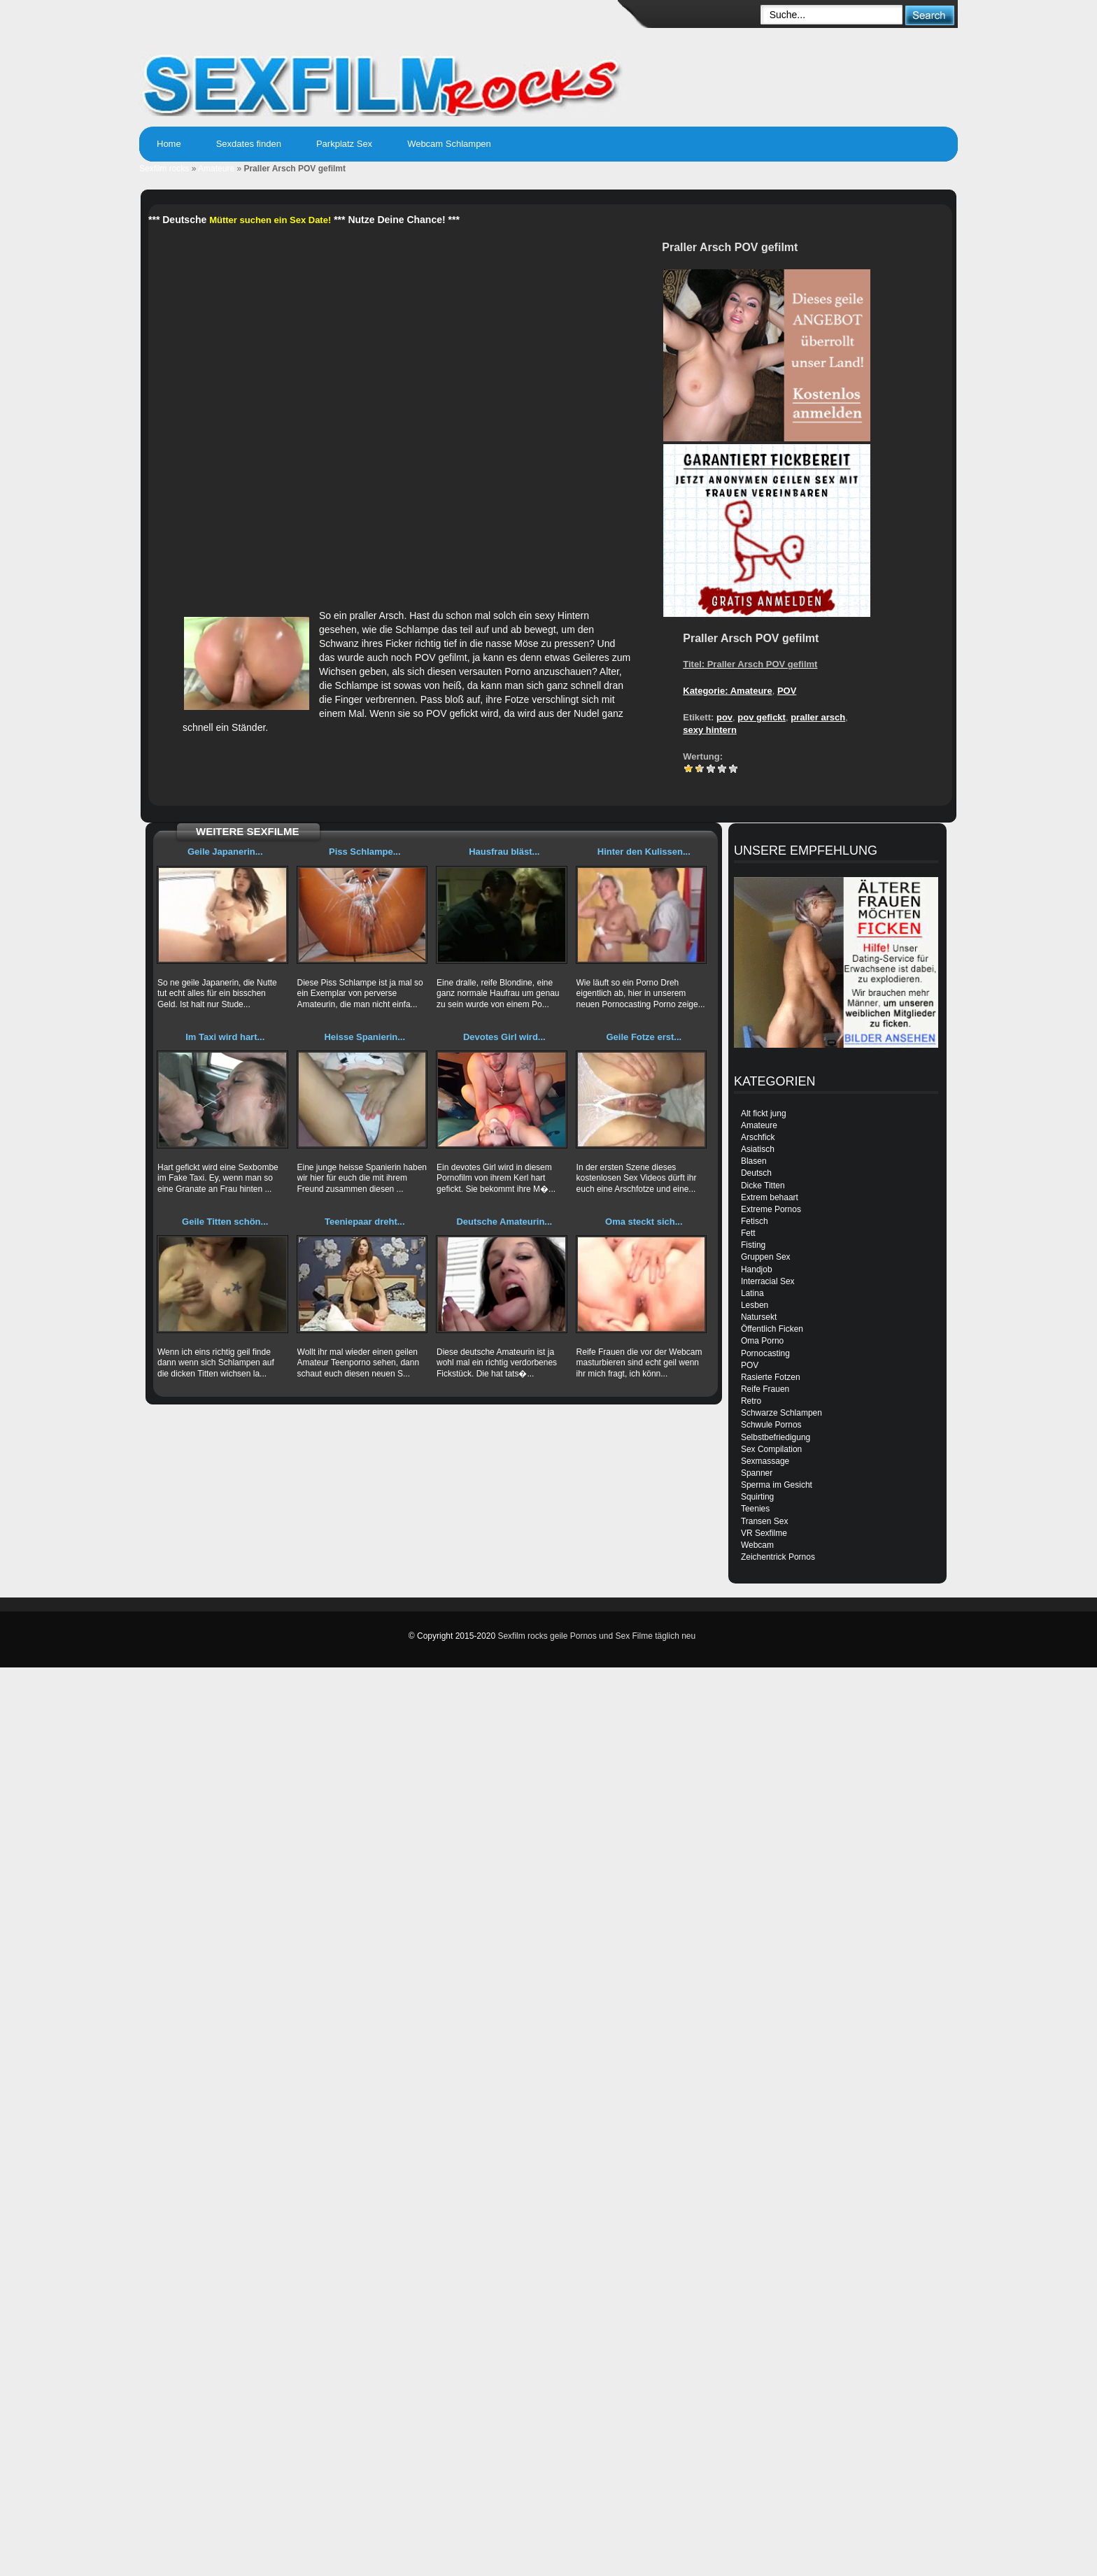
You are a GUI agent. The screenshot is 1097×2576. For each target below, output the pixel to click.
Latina (752, 1293)
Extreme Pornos (771, 1209)
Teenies (755, 1509)
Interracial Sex (768, 1281)
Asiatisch (757, 1149)
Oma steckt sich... (644, 1221)
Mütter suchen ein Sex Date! (270, 220)
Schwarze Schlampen (781, 1413)
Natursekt (759, 1317)
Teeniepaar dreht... (365, 1221)
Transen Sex (764, 1521)
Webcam (757, 1545)
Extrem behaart (769, 1197)
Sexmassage (765, 1461)
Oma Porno (762, 1341)
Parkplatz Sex (344, 143)
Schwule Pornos (771, 1425)
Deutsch (756, 1173)
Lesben (754, 1305)
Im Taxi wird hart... (224, 1037)
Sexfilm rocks (164, 168)
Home (169, 143)
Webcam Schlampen (449, 143)
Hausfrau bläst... (504, 851)
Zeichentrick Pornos (778, 1557)
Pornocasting (765, 1353)
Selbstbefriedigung (775, 1437)
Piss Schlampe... (365, 851)
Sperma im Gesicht (776, 1485)
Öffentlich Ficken (772, 1329)
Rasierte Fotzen (770, 1377)
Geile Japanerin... (225, 851)
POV (786, 690)
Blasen (754, 1161)
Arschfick (758, 1137)
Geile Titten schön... (225, 1221)
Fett (748, 1233)
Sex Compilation (771, 1449)
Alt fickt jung (763, 1113)
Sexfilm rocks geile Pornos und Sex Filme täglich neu (596, 1636)
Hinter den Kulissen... (644, 851)
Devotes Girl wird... (504, 1037)
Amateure (216, 168)
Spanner (756, 1473)
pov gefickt (761, 717)
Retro (751, 1401)
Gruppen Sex (766, 1257)
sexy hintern (710, 730)
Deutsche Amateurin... (504, 1221)
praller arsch (818, 717)
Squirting (757, 1497)
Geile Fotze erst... (643, 1037)
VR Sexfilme (764, 1533)
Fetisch (754, 1221)
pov (724, 717)
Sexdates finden (248, 143)
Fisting (753, 1245)
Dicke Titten (763, 1185)
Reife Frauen (765, 1389)
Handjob (756, 1269)
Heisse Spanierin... (364, 1037)
